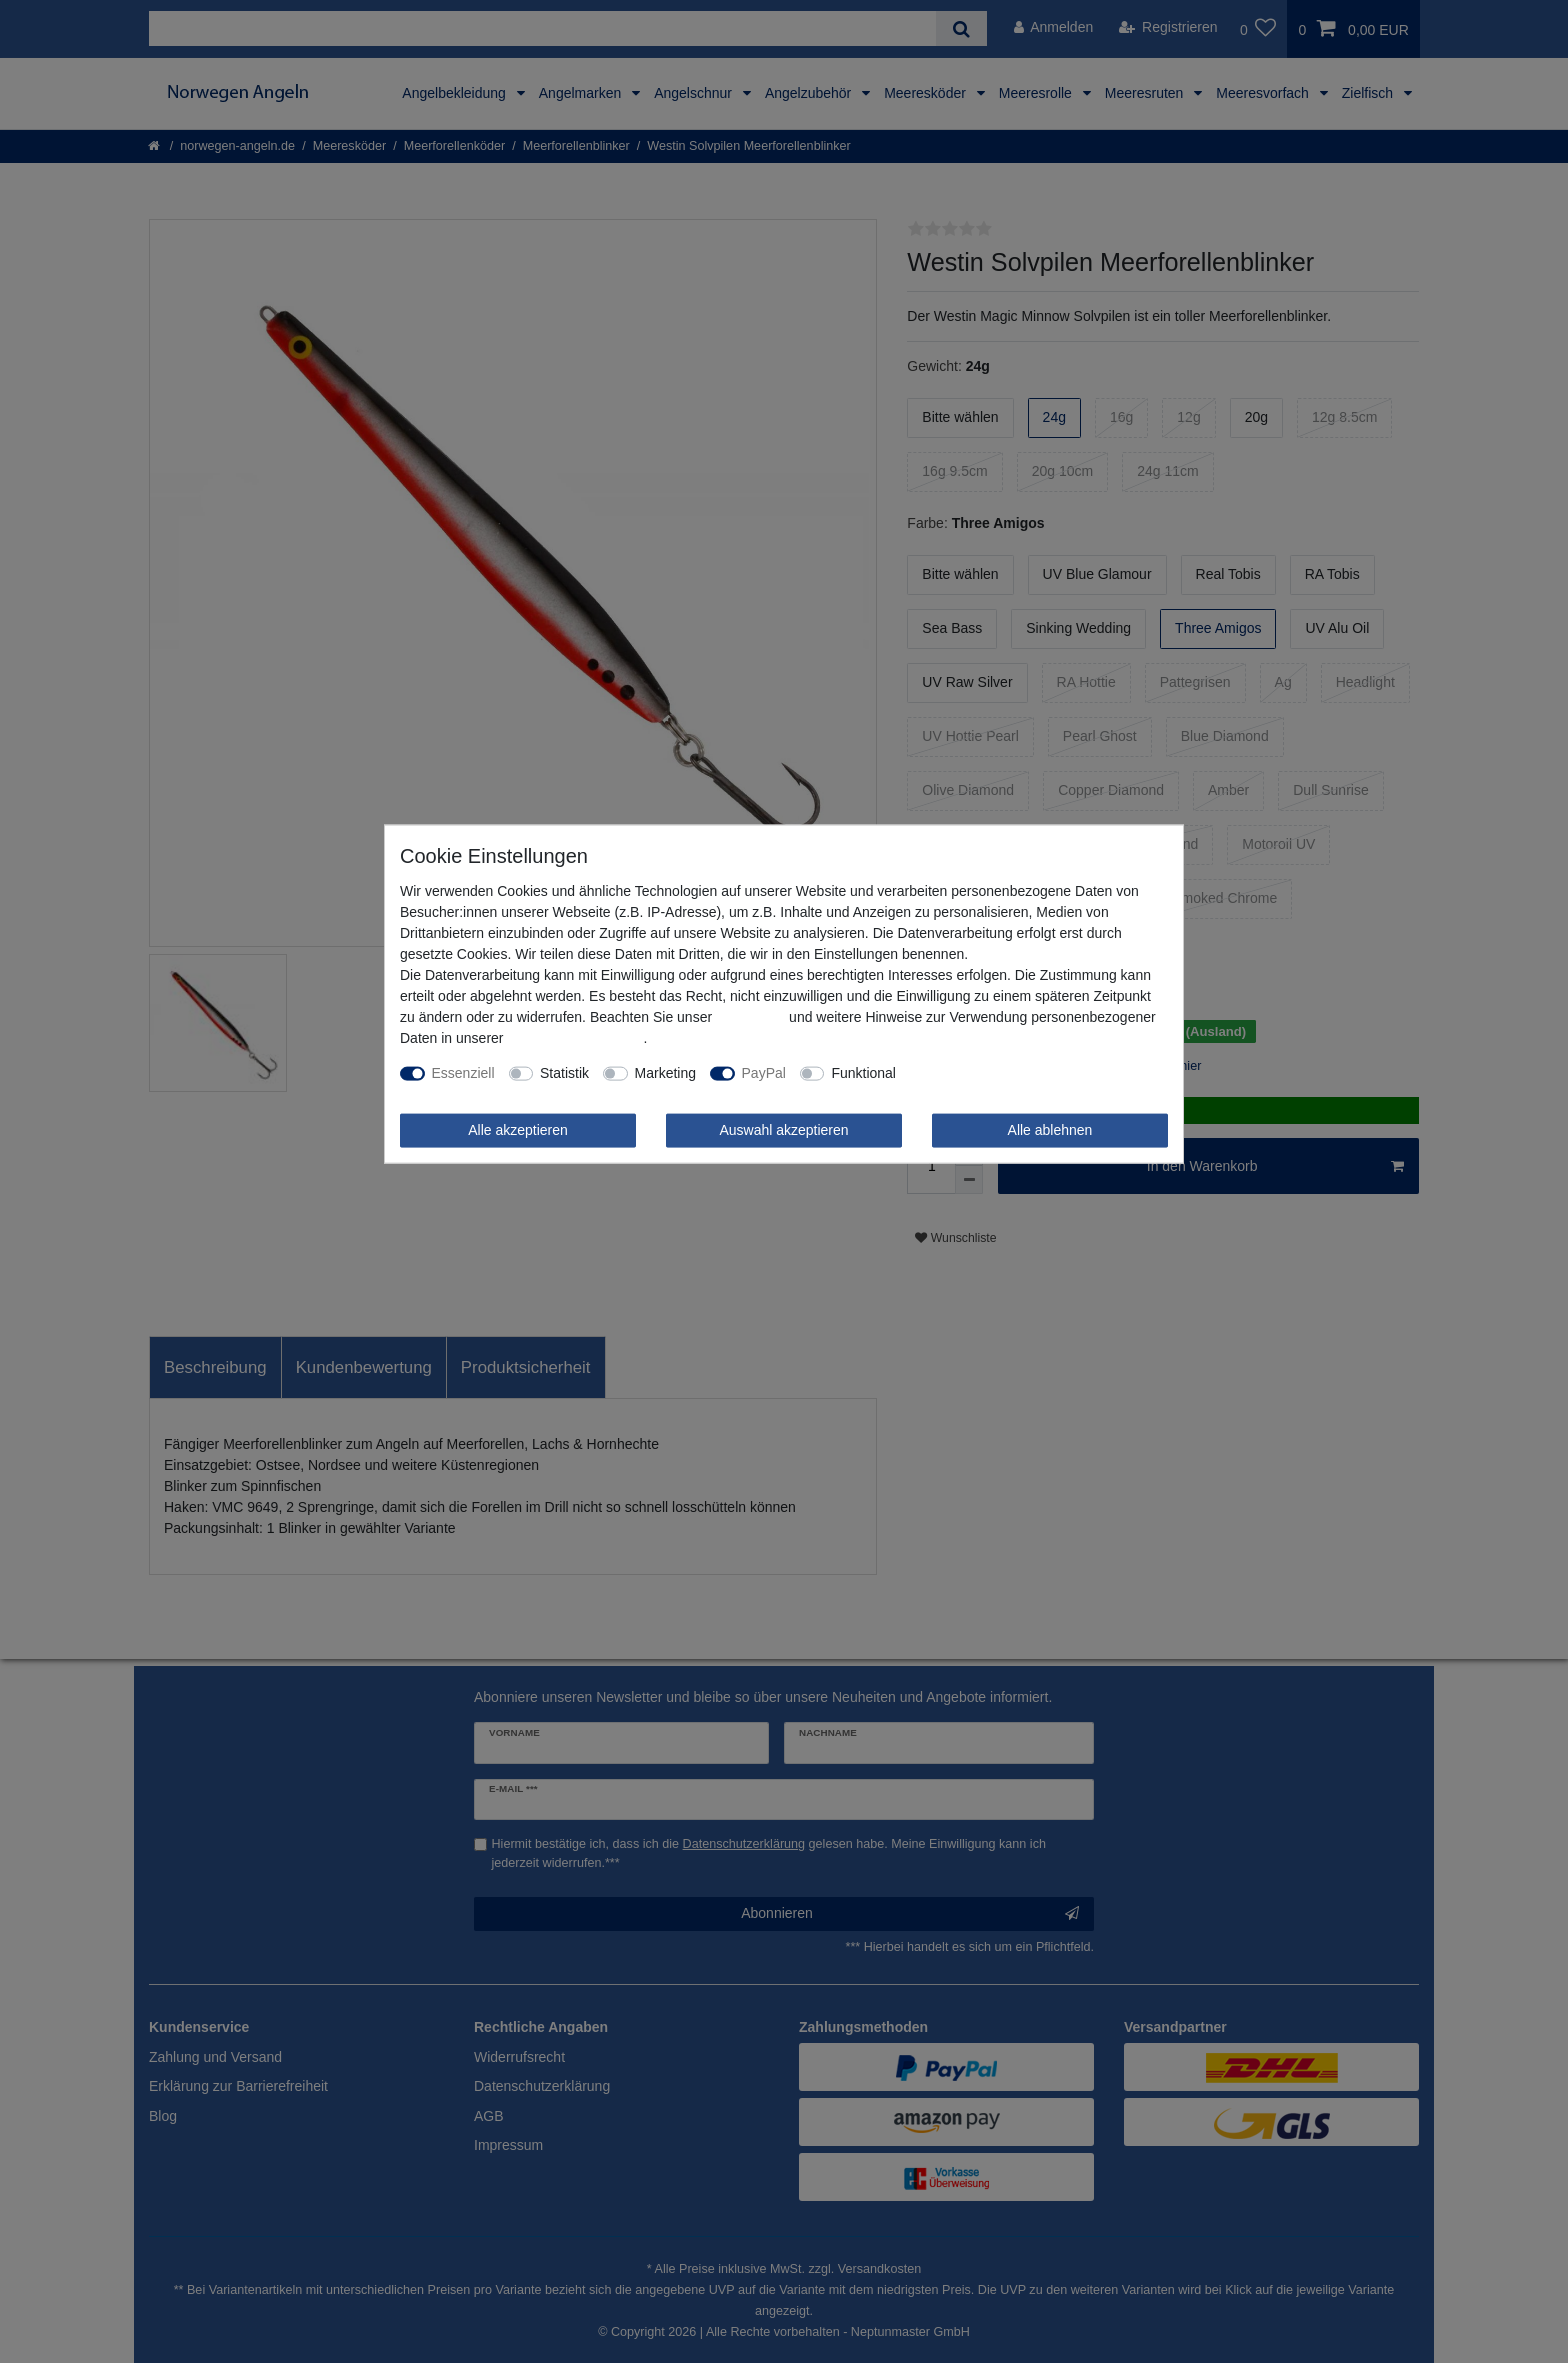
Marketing (665, 1073)
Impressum (750, 1017)
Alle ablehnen (1050, 1130)
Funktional (863, 1073)
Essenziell (463, 1073)
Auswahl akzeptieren (783, 1130)
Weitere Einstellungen (978, 1073)
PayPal (764, 1073)
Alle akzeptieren (518, 1130)
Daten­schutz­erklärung (575, 1038)
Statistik (564, 1073)
